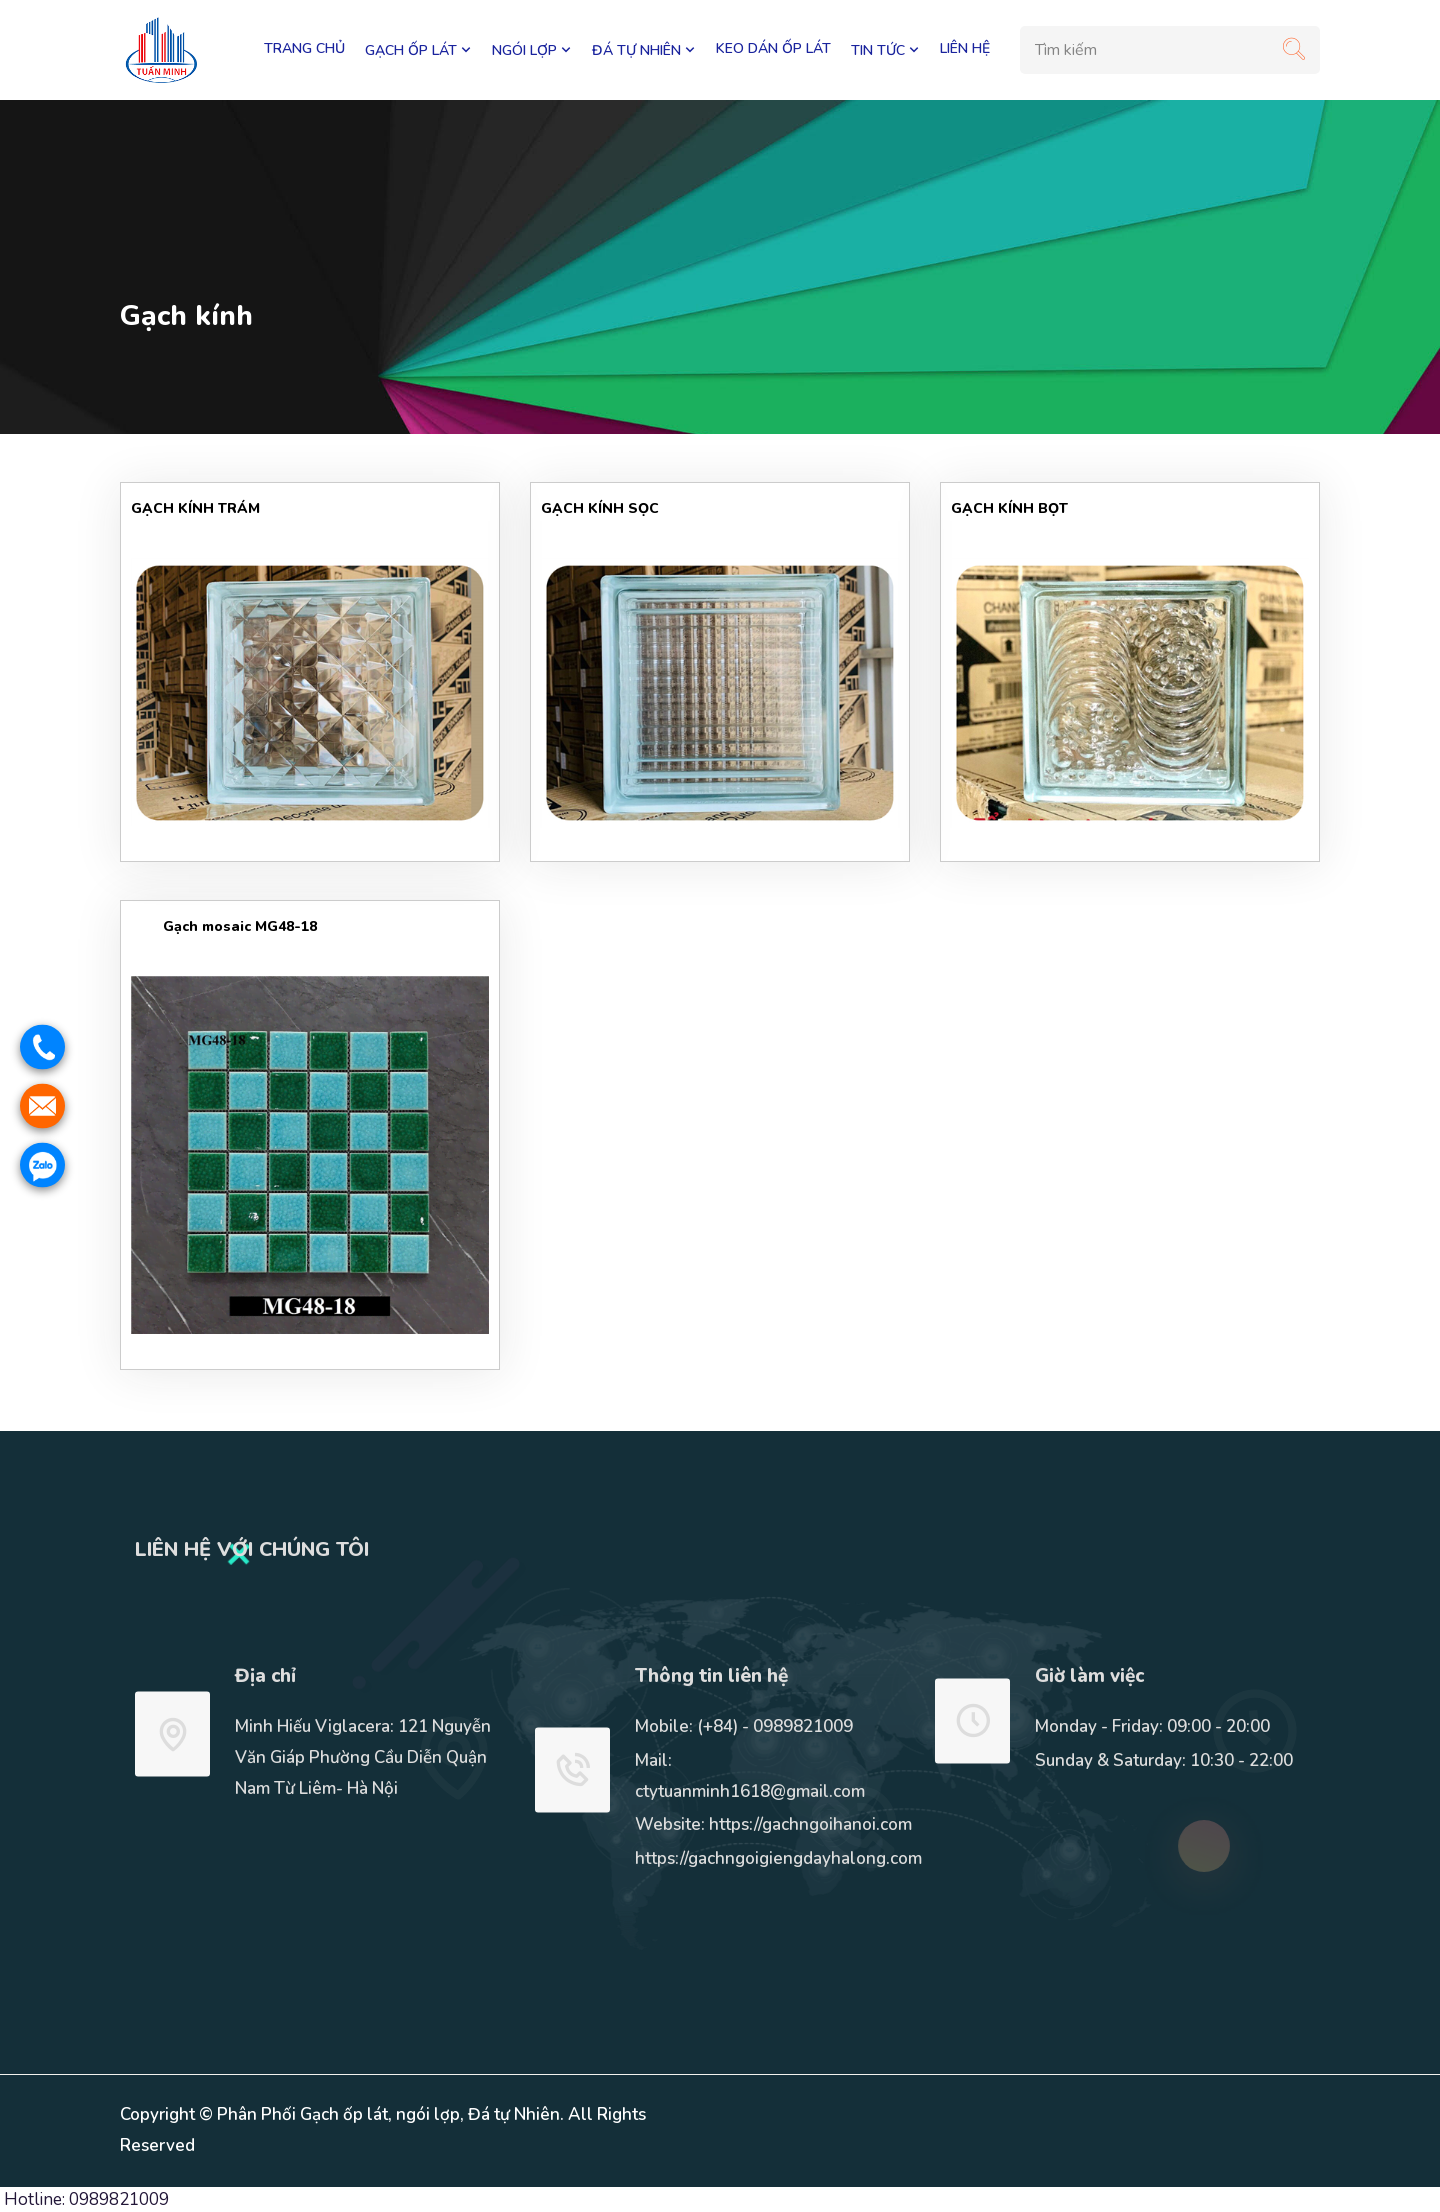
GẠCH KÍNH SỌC (600, 508)
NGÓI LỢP (532, 50)
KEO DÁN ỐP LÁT (773, 48)
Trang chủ (304, 48)
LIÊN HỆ (965, 48)
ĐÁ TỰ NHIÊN (644, 50)
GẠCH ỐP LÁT (418, 50)
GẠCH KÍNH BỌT (1009, 508)
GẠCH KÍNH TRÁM (195, 508)
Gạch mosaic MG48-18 (224, 926)
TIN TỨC (885, 50)
